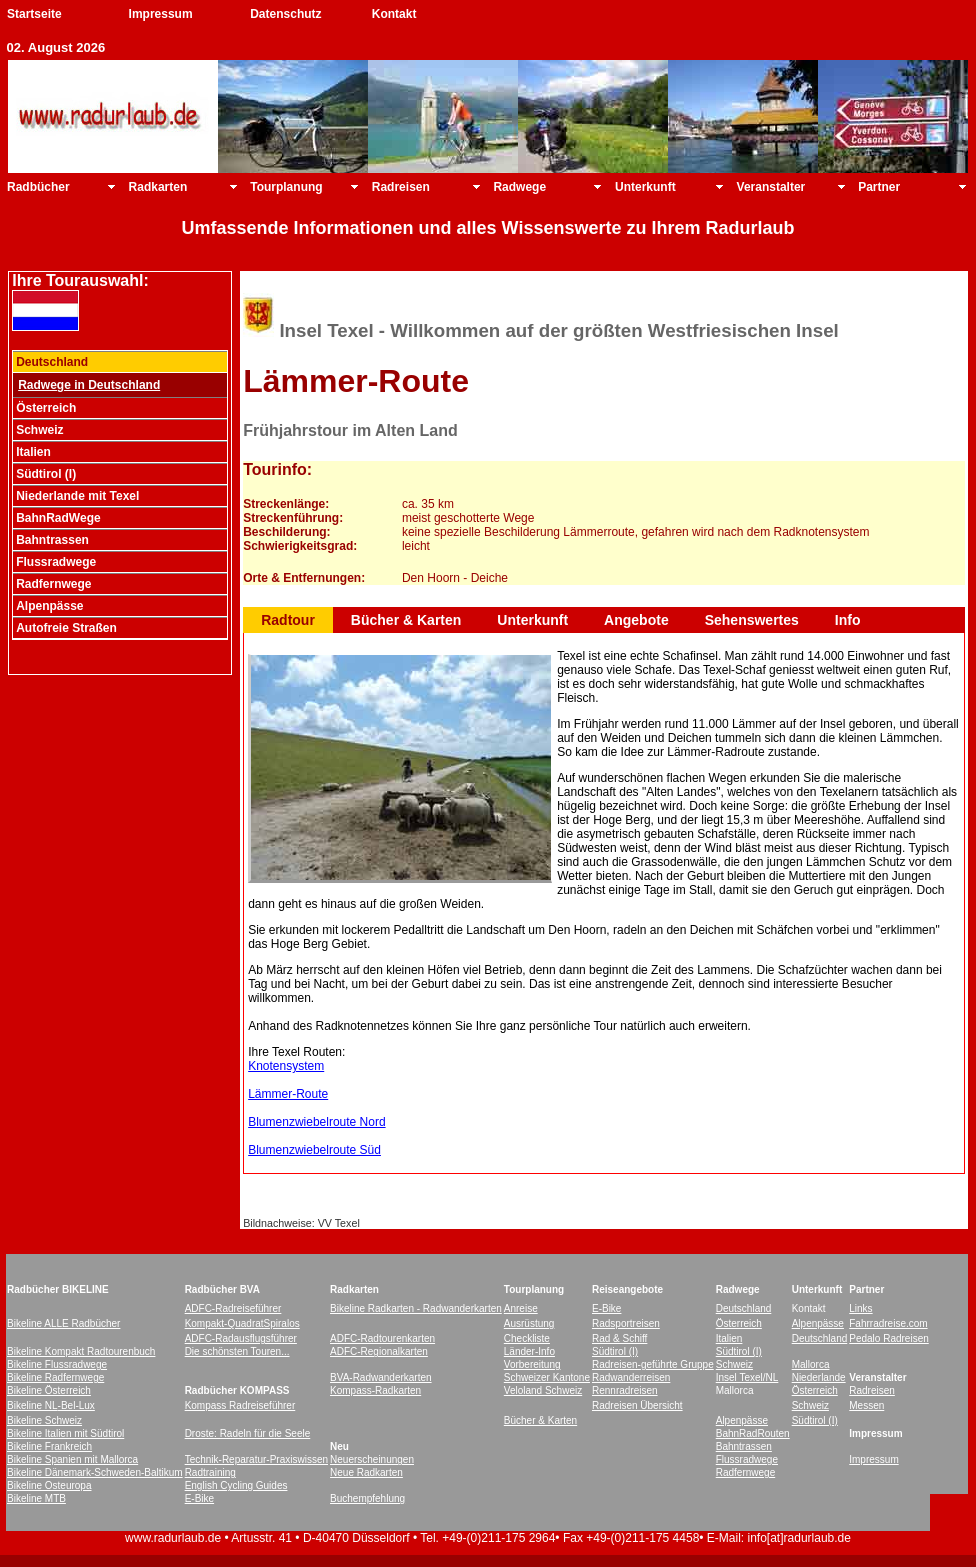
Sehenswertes (752, 620)
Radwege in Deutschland (89, 385)
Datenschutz (285, 14)
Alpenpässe (818, 1323)
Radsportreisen (626, 1323)
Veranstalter (771, 187)
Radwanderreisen (631, 1377)
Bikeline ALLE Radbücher (63, 1323)
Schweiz (734, 1364)
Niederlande (819, 1377)
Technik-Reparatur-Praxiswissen (256, 1459)
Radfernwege (745, 1472)
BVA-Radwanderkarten (381, 1377)
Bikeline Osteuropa (49, 1485)
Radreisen (401, 187)
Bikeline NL (32, 1405)
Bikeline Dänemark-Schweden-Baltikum (95, 1472)
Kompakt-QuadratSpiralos (242, 1323)
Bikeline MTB (36, 1498)
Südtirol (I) (615, 1351)
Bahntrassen (744, 1446)
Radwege (519, 187)
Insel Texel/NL (747, 1377)
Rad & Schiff (619, 1338)
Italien (729, 1338)
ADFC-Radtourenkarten (382, 1338)
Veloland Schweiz (543, 1390)
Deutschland (744, 1308)
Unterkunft (645, 187)
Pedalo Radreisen (889, 1338)
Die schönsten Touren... (237, 1351)
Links (860, 1308)
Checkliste (527, 1338)
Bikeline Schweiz (44, 1420)
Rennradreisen (625, 1390)
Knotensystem (286, 1066)
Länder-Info (529, 1351)
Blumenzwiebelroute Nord (316, 1122)
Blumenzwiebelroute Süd (314, 1150)
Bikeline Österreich (49, 1390)
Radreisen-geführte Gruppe (653, 1364)
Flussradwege (747, 1459)
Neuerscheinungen (372, 1459)
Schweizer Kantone (547, 1377)
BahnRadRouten (753, 1433)
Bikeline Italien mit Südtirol (65, 1433)
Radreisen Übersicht (637, 1405)
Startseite (34, 14)
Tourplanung (286, 187)
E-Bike (606, 1308)
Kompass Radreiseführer (240, 1405)
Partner (879, 187)
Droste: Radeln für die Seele (248, 1433)
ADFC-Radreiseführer (233, 1308)
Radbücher (38, 187)
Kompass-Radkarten (375, 1390)
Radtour (288, 620)
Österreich (739, 1323)
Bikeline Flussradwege (57, 1364)
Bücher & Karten (406, 620)
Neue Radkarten (366, 1472)
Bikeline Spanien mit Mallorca (72, 1459)
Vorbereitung (532, 1364)
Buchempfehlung (367, 1498)
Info (848, 620)
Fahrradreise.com (888, 1323)
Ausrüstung (529, 1323)
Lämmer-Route (288, 1094)
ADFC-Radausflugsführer (241, 1338)
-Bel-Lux (76, 1405)
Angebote (636, 620)
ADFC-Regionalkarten (379, 1351)
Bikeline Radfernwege (55, 1377)
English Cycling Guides (236, 1485)
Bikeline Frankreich (49, 1446)
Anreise (521, 1308)
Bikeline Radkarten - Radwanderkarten (416, 1308)
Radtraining (210, 1472)
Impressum (161, 14)
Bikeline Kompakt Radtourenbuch (81, 1351)
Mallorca (811, 1364)
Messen (866, 1405)
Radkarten (158, 187)
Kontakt (394, 14)
